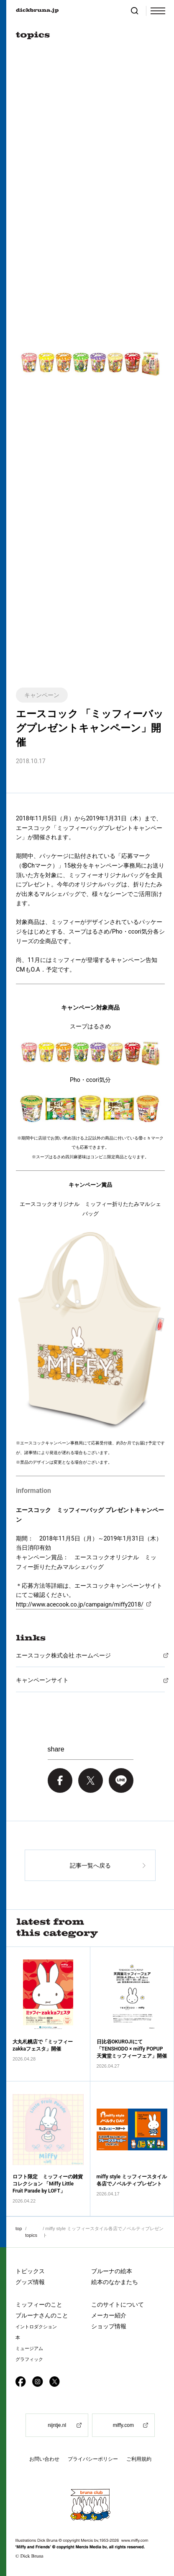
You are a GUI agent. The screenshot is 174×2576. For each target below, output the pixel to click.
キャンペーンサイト (42, 1680)
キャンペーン (41, 695)
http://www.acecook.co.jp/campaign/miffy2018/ (79, 1604)
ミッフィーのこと (38, 2304)
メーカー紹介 (108, 2315)
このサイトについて (117, 2304)
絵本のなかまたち (114, 2282)
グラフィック (29, 2359)
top (18, 2228)
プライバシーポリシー (93, 2459)
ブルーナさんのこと (41, 2315)
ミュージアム (29, 2348)
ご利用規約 (138, 2459)
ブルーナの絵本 (111, 2271)
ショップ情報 (108, 2326)
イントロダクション (36, 2327)
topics (31, 2235)
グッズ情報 (30, 2282)
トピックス (30, 2271)
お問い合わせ (44, 2459)
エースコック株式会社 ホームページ (63, 1655)
